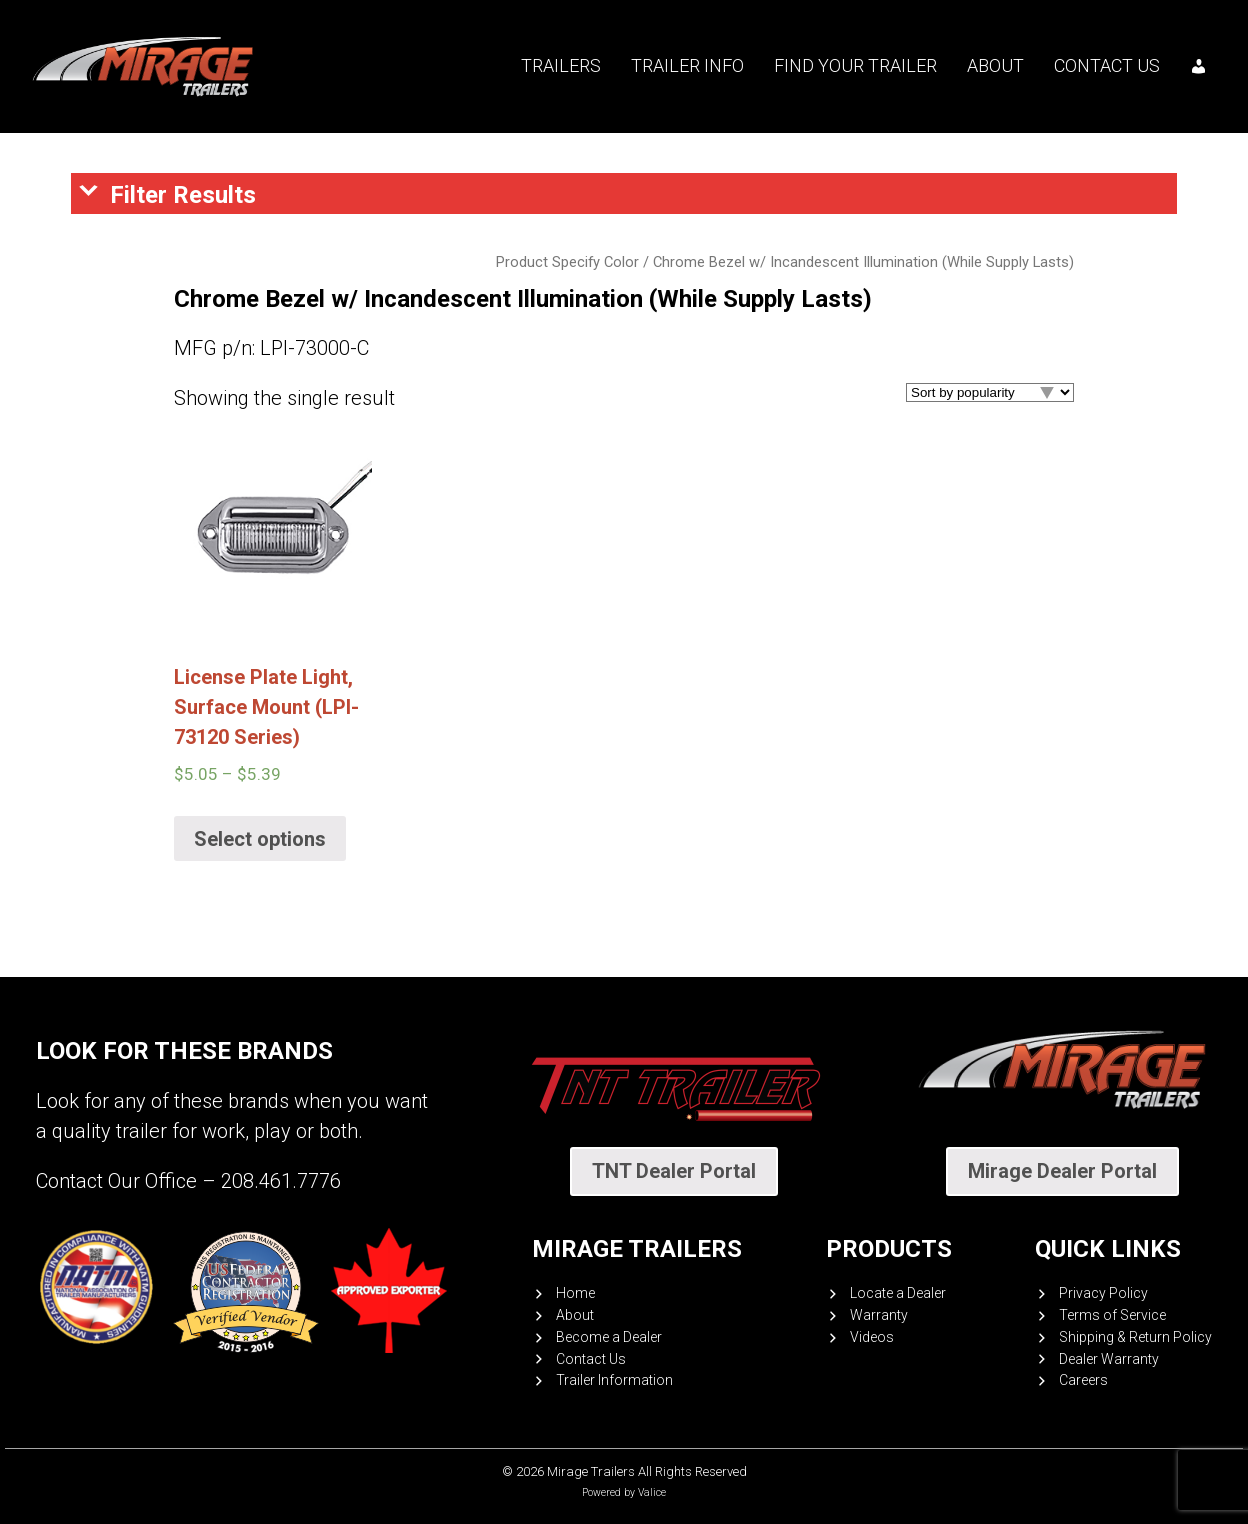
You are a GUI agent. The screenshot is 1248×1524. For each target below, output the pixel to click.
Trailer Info (687, 65)
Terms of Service (1112, 1315)
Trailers (561, 65)
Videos (872, 1337)
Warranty (879, 1315)
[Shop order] (990, 392)
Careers (1083, 1380)
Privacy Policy (1103, 1293)
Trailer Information (614, 1380)
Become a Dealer (609, 1337)
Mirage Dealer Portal (1062, 1171)
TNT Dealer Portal (674, 1171)
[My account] (1199, 66)
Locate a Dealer (898, 1293)
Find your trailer (855, 65)
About (995, 65)
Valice (652, 1492)
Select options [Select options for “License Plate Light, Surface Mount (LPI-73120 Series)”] (260, 839)
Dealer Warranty (1109, 1359)
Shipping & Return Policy (1135, 1337)
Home (575, 1293)
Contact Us (1107, 65)
